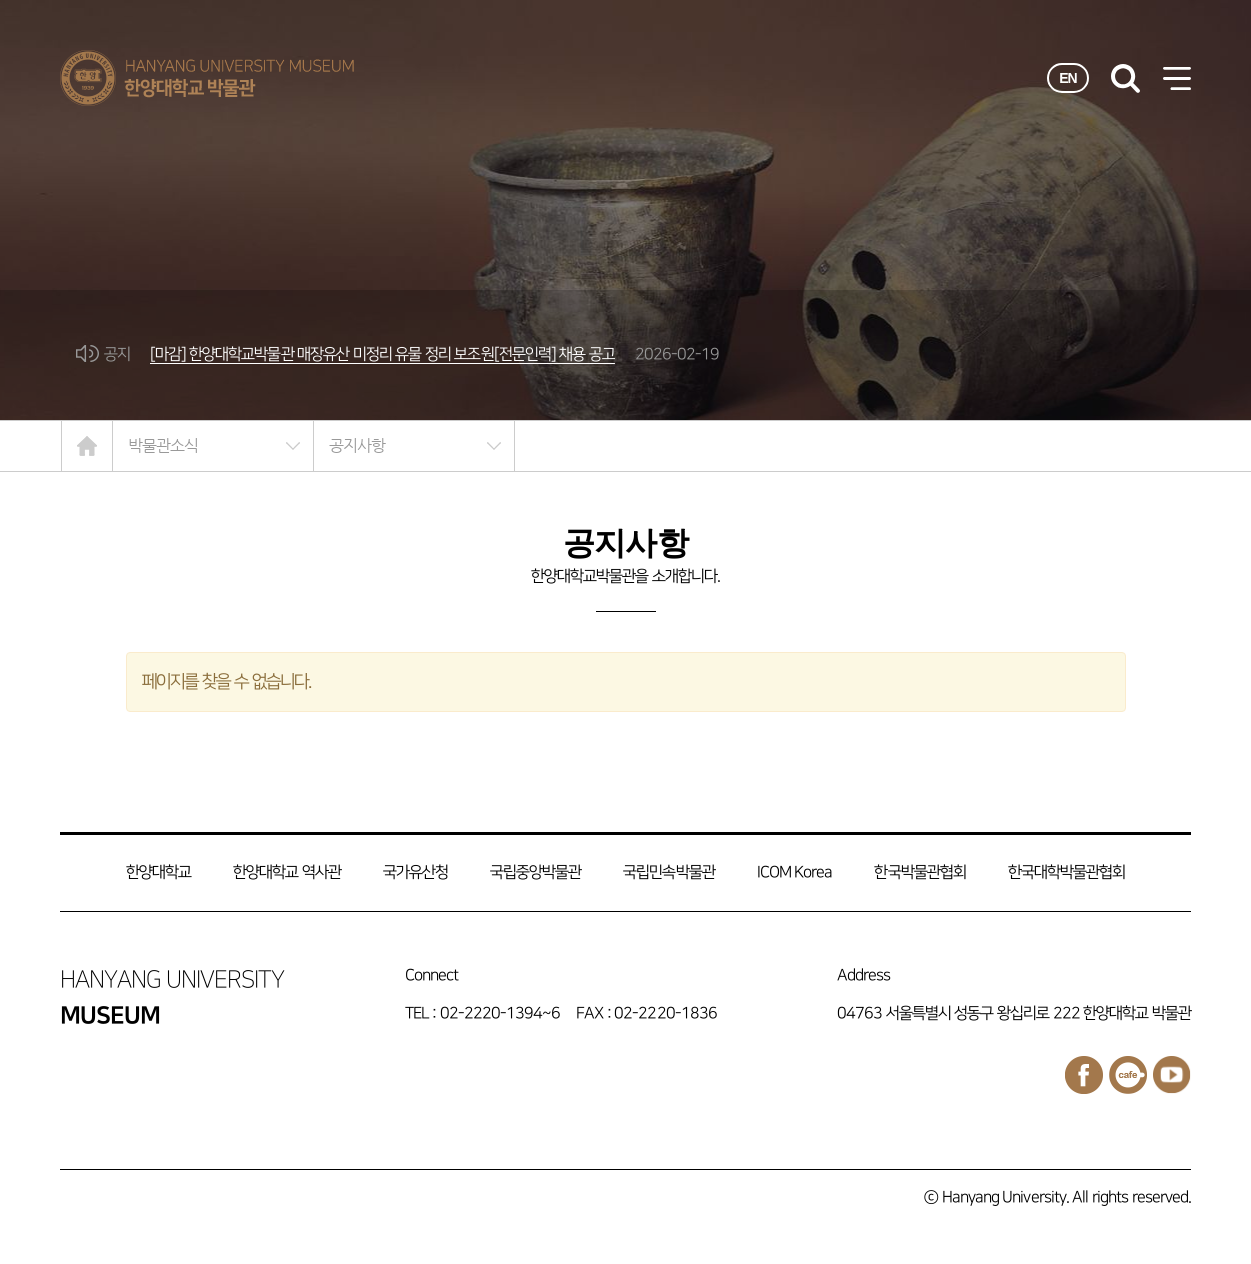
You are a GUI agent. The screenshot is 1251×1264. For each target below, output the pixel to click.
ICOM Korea (795, 872)
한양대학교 (158, 872)
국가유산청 (415, 872)
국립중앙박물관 (535, 872)
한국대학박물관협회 (1066, 872)
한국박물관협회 (919, 872)
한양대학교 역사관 (287, 872)
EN (1068, 78)
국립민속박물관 (668, 872)
